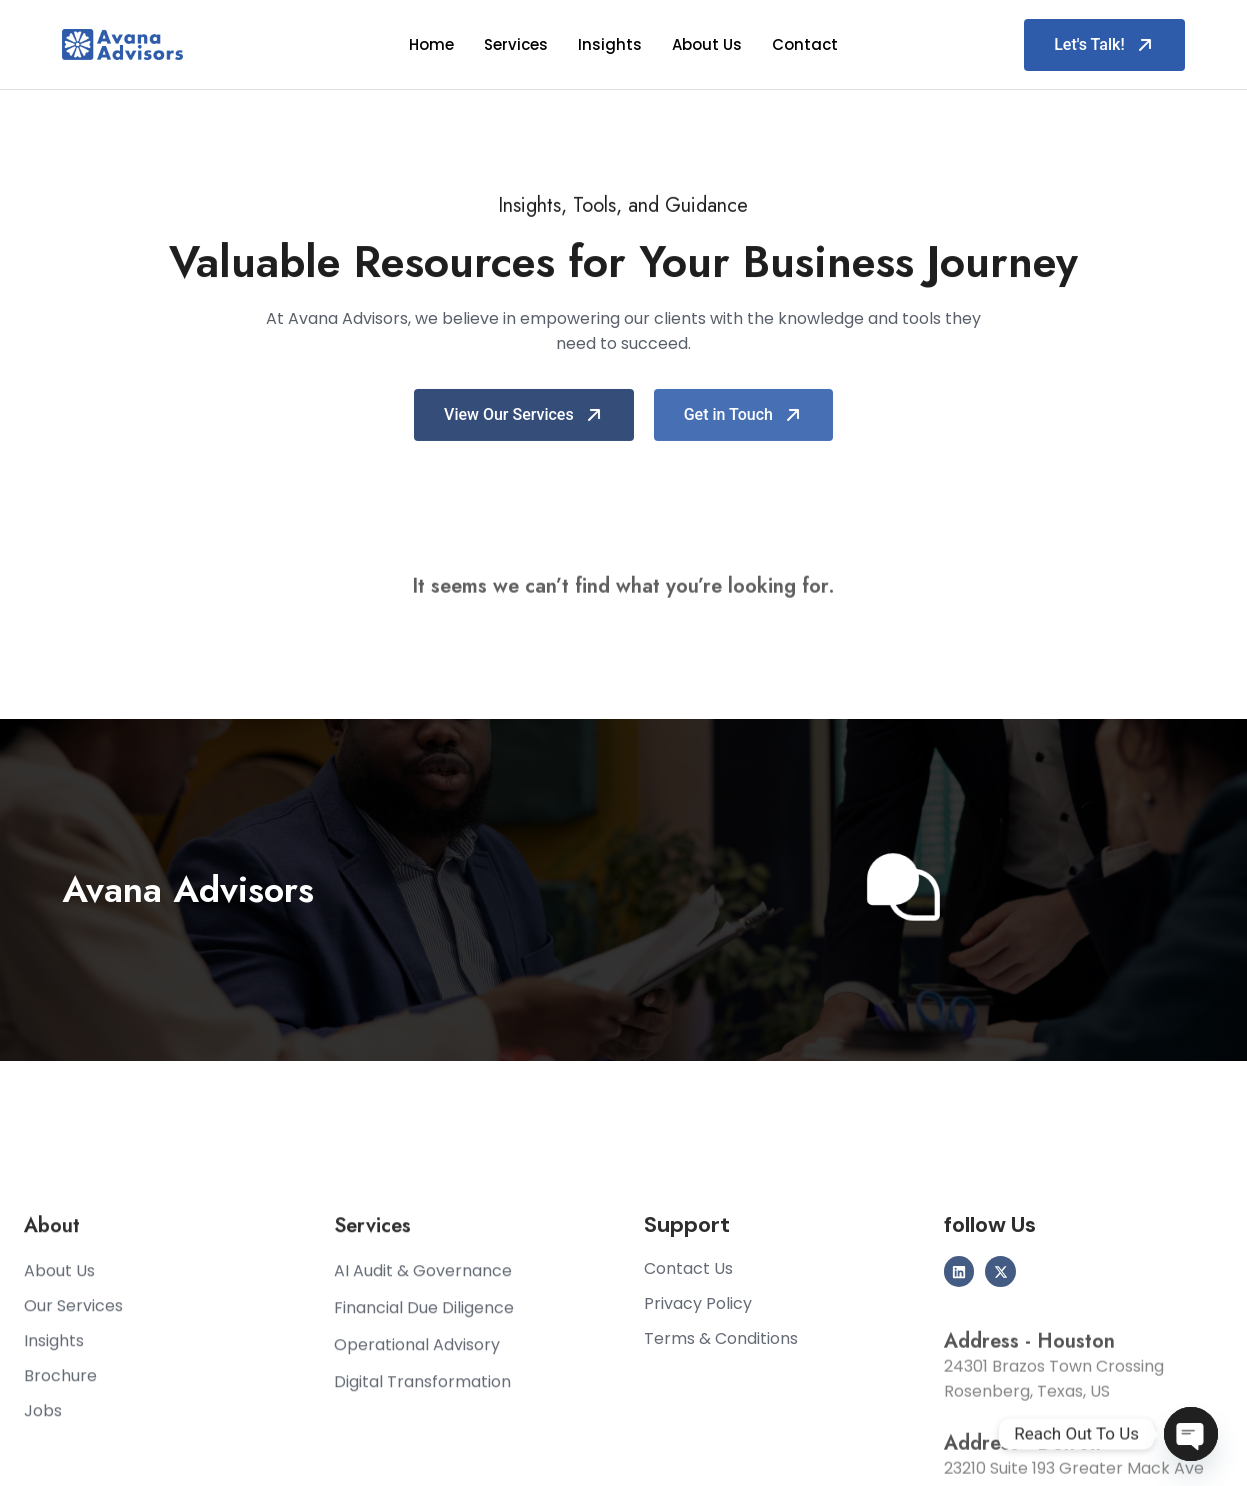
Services (516, 44)
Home (431, 44)
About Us (707, 44)
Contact (805, 44)
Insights (610, 44)
